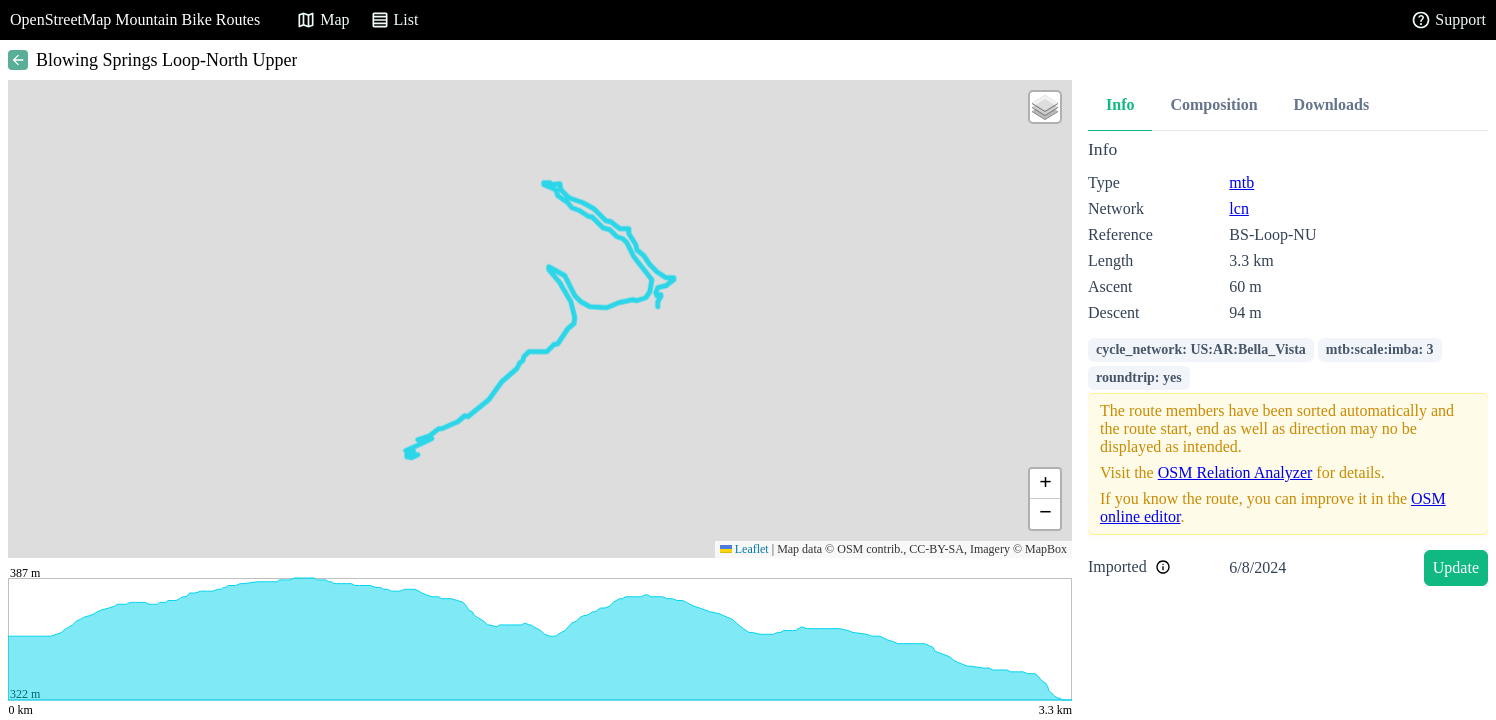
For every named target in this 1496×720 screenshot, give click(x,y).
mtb (1241, 182)
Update (1456, 567)
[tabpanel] (1288, 366)
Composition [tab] (1213, 104)
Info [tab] (1120, 104)
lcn (1239, 208)
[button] (1045, 107)
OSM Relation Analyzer (1235, 472)
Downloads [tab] (1332, 104)
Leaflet (744, 549)
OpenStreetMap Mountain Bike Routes (135, 19)
